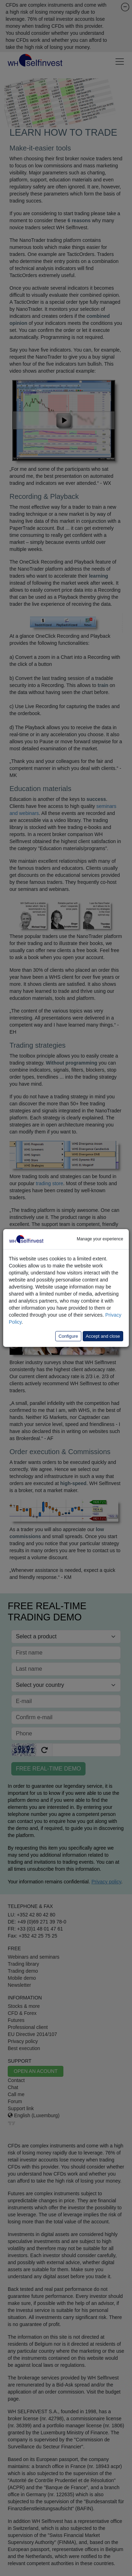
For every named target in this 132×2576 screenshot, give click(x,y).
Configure (68, 1336)
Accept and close (103, 1336)
